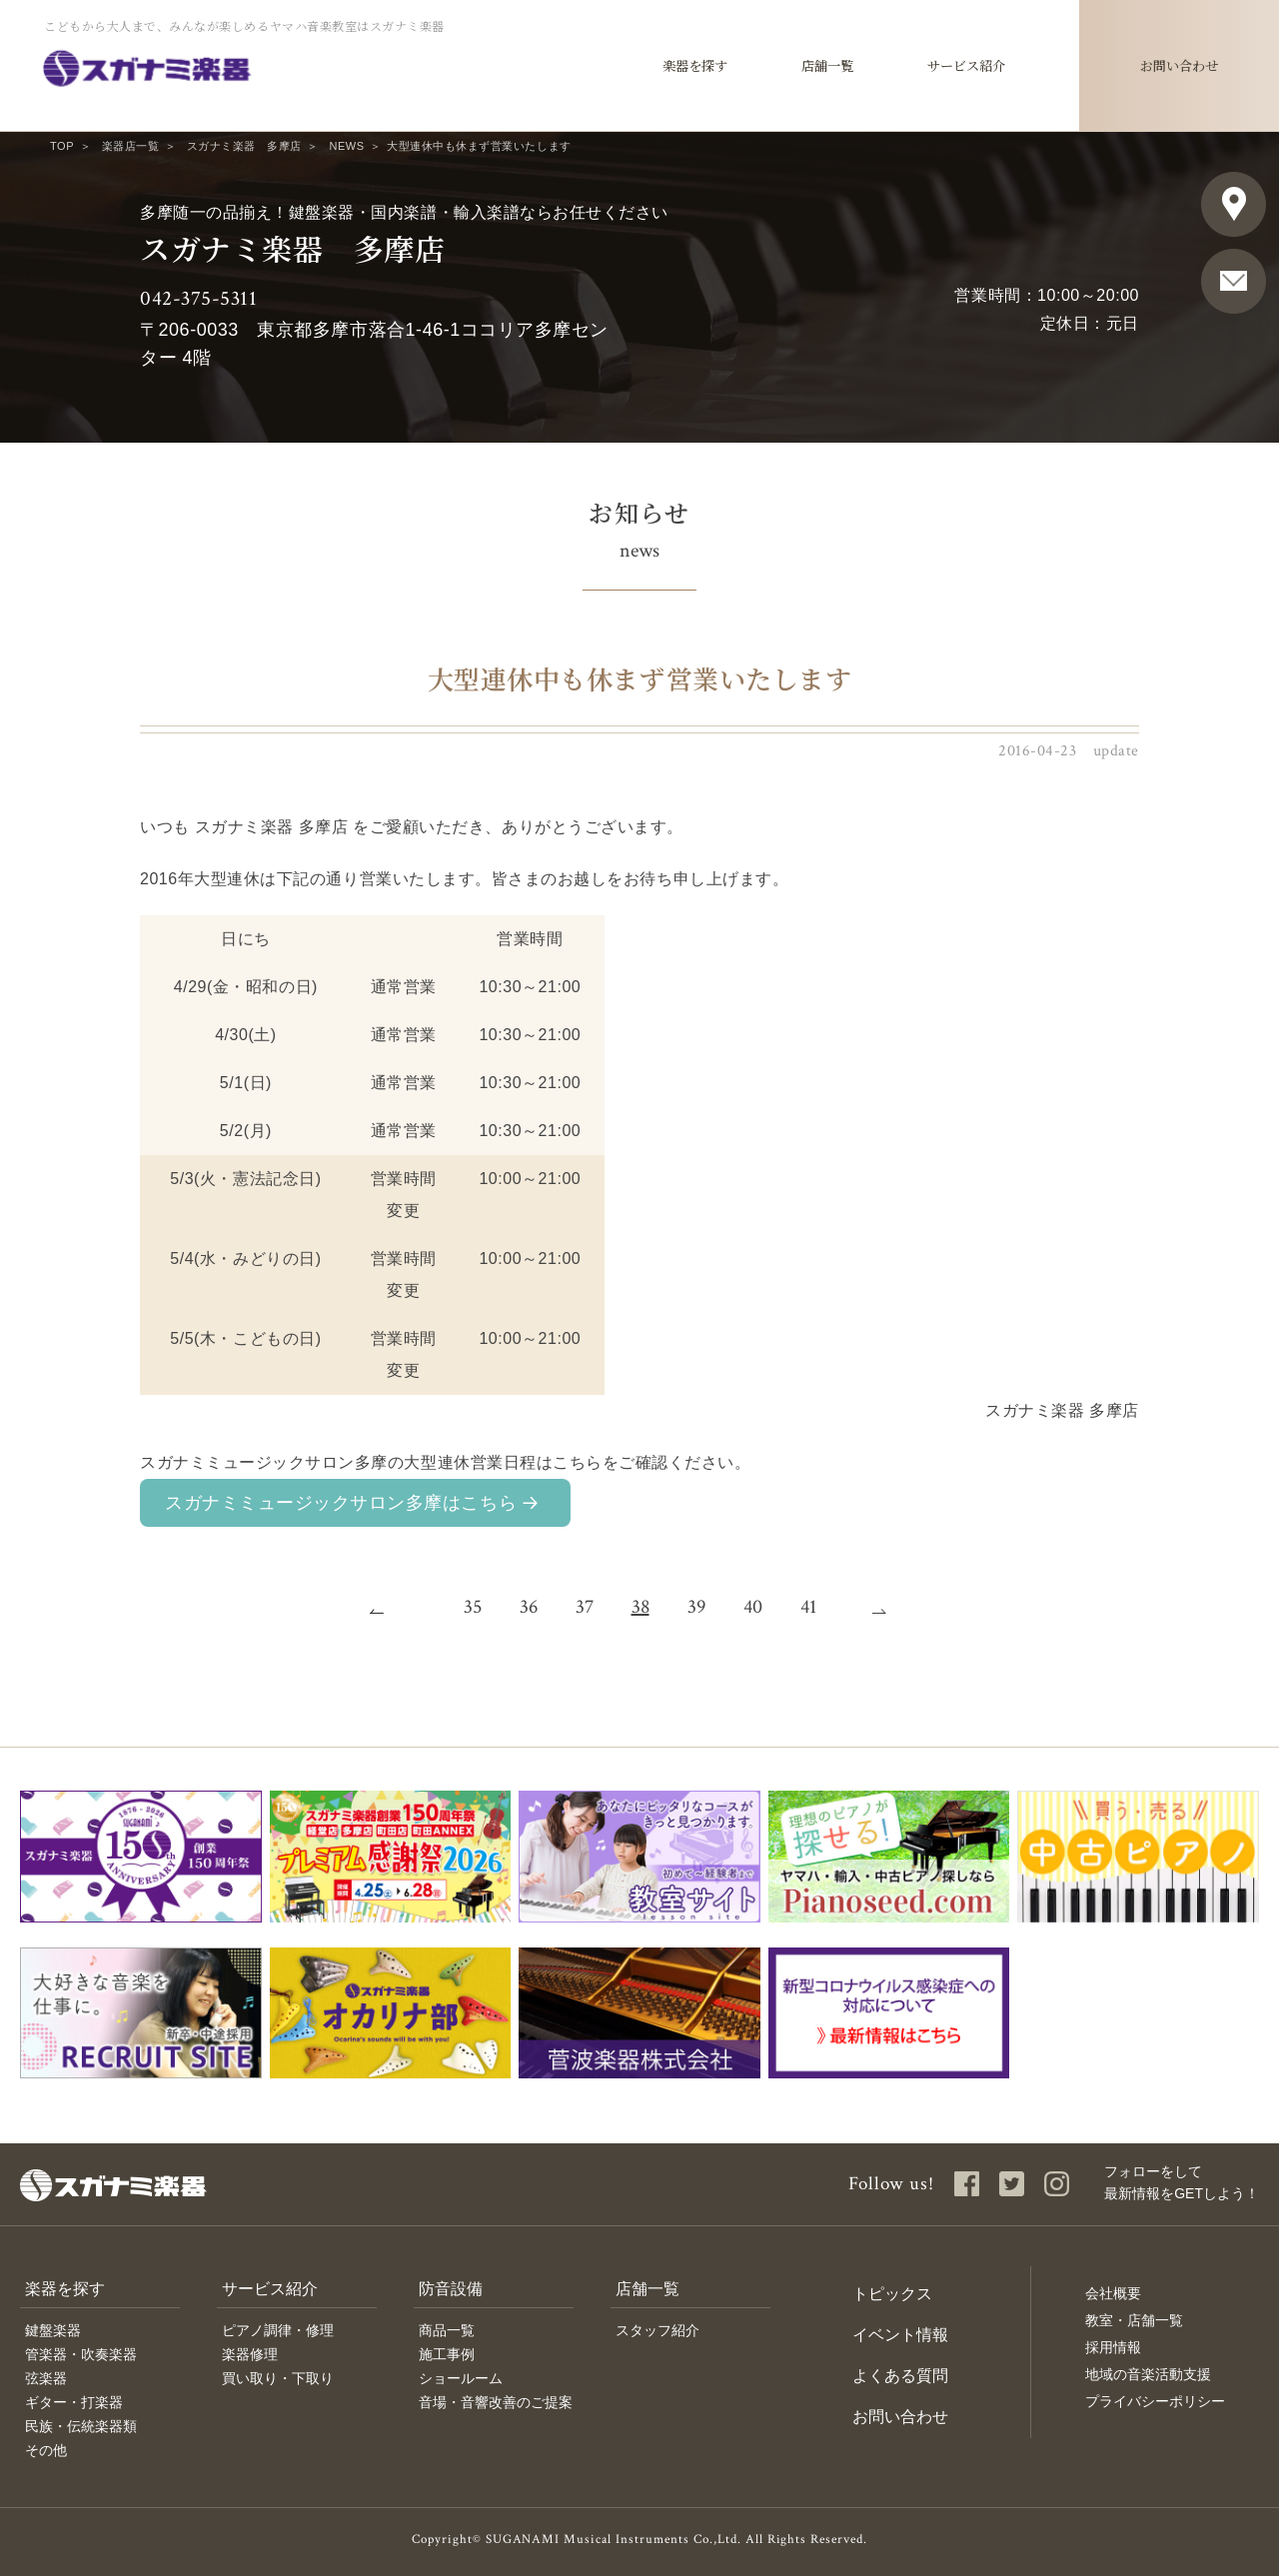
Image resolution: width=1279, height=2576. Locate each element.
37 (585, 1607)
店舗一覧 (647, 2288)
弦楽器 (46, 2378)
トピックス (892, 2293)
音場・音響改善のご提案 (496, 2402)
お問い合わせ (900, 2416)
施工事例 (447, 2354)
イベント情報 (900, 2334)
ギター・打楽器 (74, 2402)
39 (696, 1607)
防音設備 (451, 2288)
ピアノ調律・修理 (278, 2330)
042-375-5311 (198, 298)
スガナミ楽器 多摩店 (244, 146)
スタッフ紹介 (657, 2330)
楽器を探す (65, 2288)
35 (473, 1607)
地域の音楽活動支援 (1148, 2374)
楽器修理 (250, 2354)
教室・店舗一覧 (1134, 2320)
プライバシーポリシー (1155, 2401)
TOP (62, 146)
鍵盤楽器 (53, 2330)
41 (808, 1607)
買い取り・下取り (278, 2378)
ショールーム (461, 2378)
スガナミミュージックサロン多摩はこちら (341, 1503)
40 (752, 1607)
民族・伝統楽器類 (81, 2426)
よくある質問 (900, 2375)
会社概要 (1113, 2293)
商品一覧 (447, 2330)
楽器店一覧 (131, 146)
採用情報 (1113, 2347)
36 (529, 1607)
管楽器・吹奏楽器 (81, 2354)
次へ (891, 1607)
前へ (389, 1607)
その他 (46, 2450)
